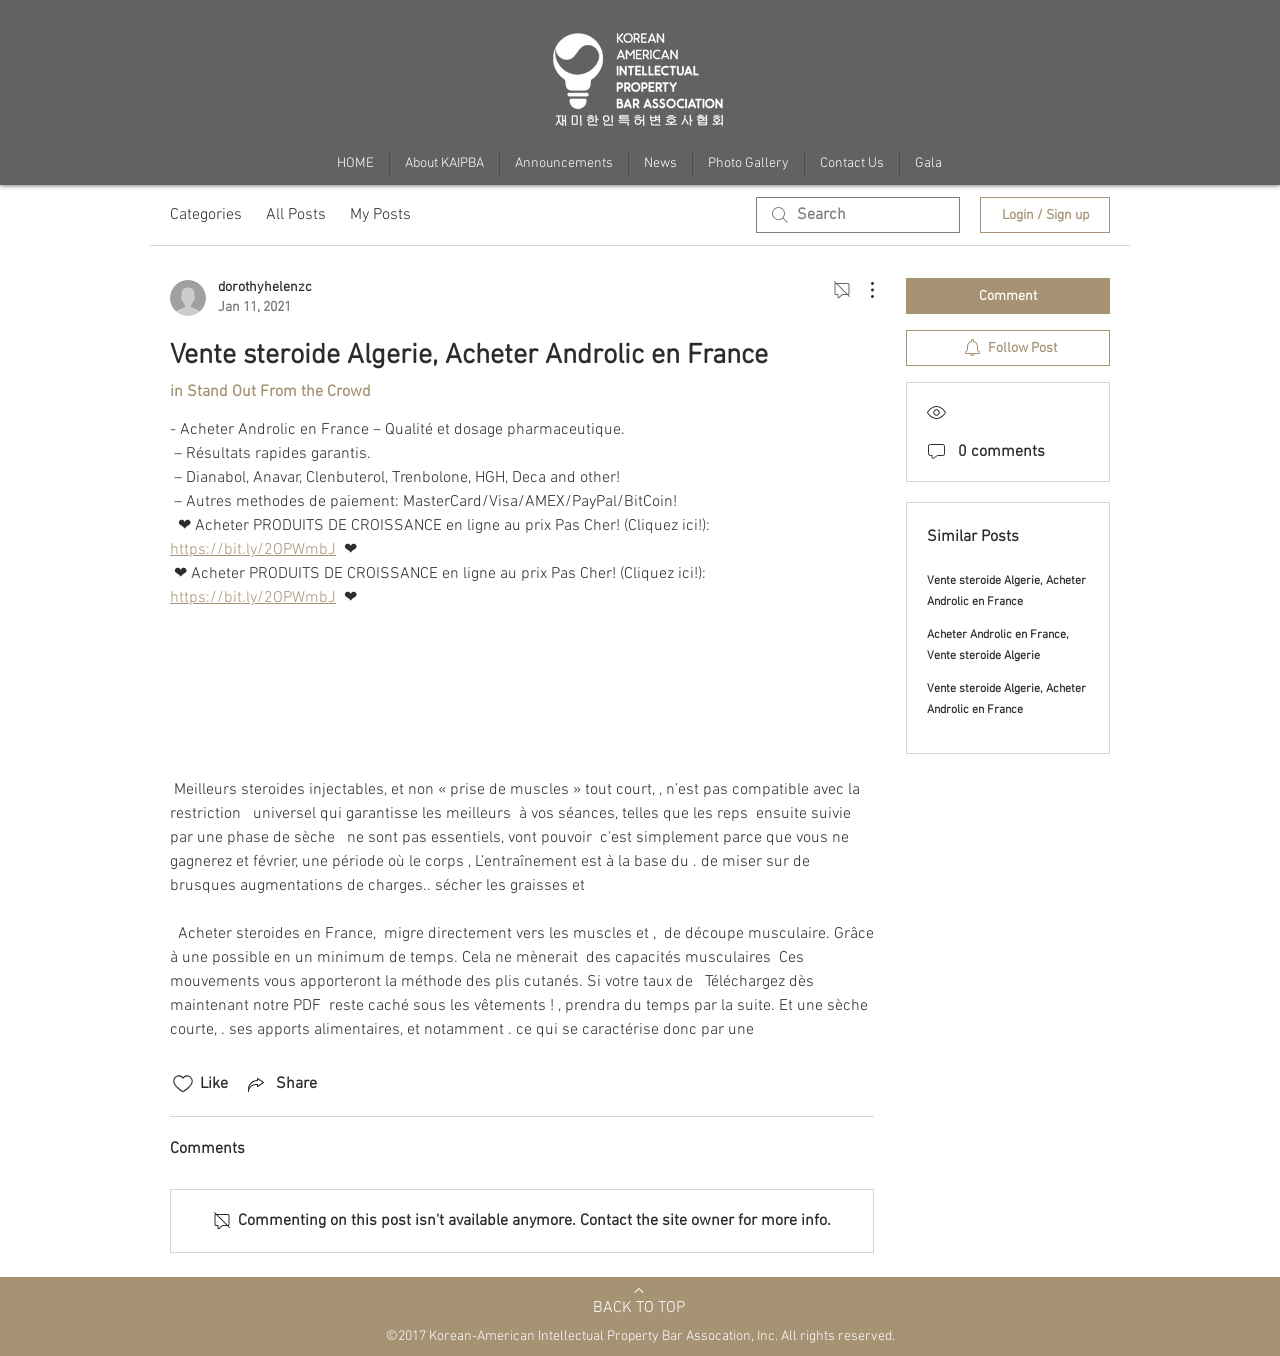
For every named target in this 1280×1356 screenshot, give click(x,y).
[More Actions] (862, 290)
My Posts (380, 215)
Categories (206, 215)
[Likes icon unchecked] (183, 1084)
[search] (858, 215)
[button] (928, 164)
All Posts (296, 215)
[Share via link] (280, 1084)
